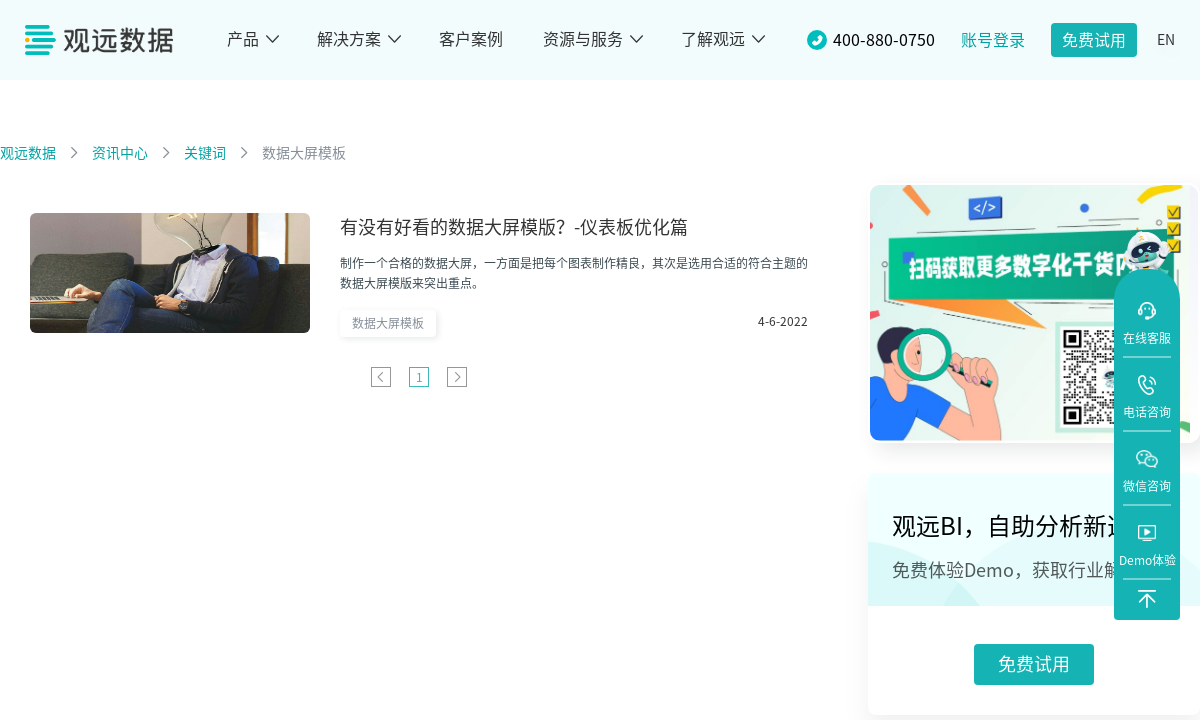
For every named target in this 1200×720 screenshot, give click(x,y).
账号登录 (993, 40)
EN (1166, 40)
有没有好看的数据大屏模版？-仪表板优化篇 (514, 227)
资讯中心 (120, 153)
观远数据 (28, 153)
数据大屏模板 (304, 153)
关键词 (205, 153)
